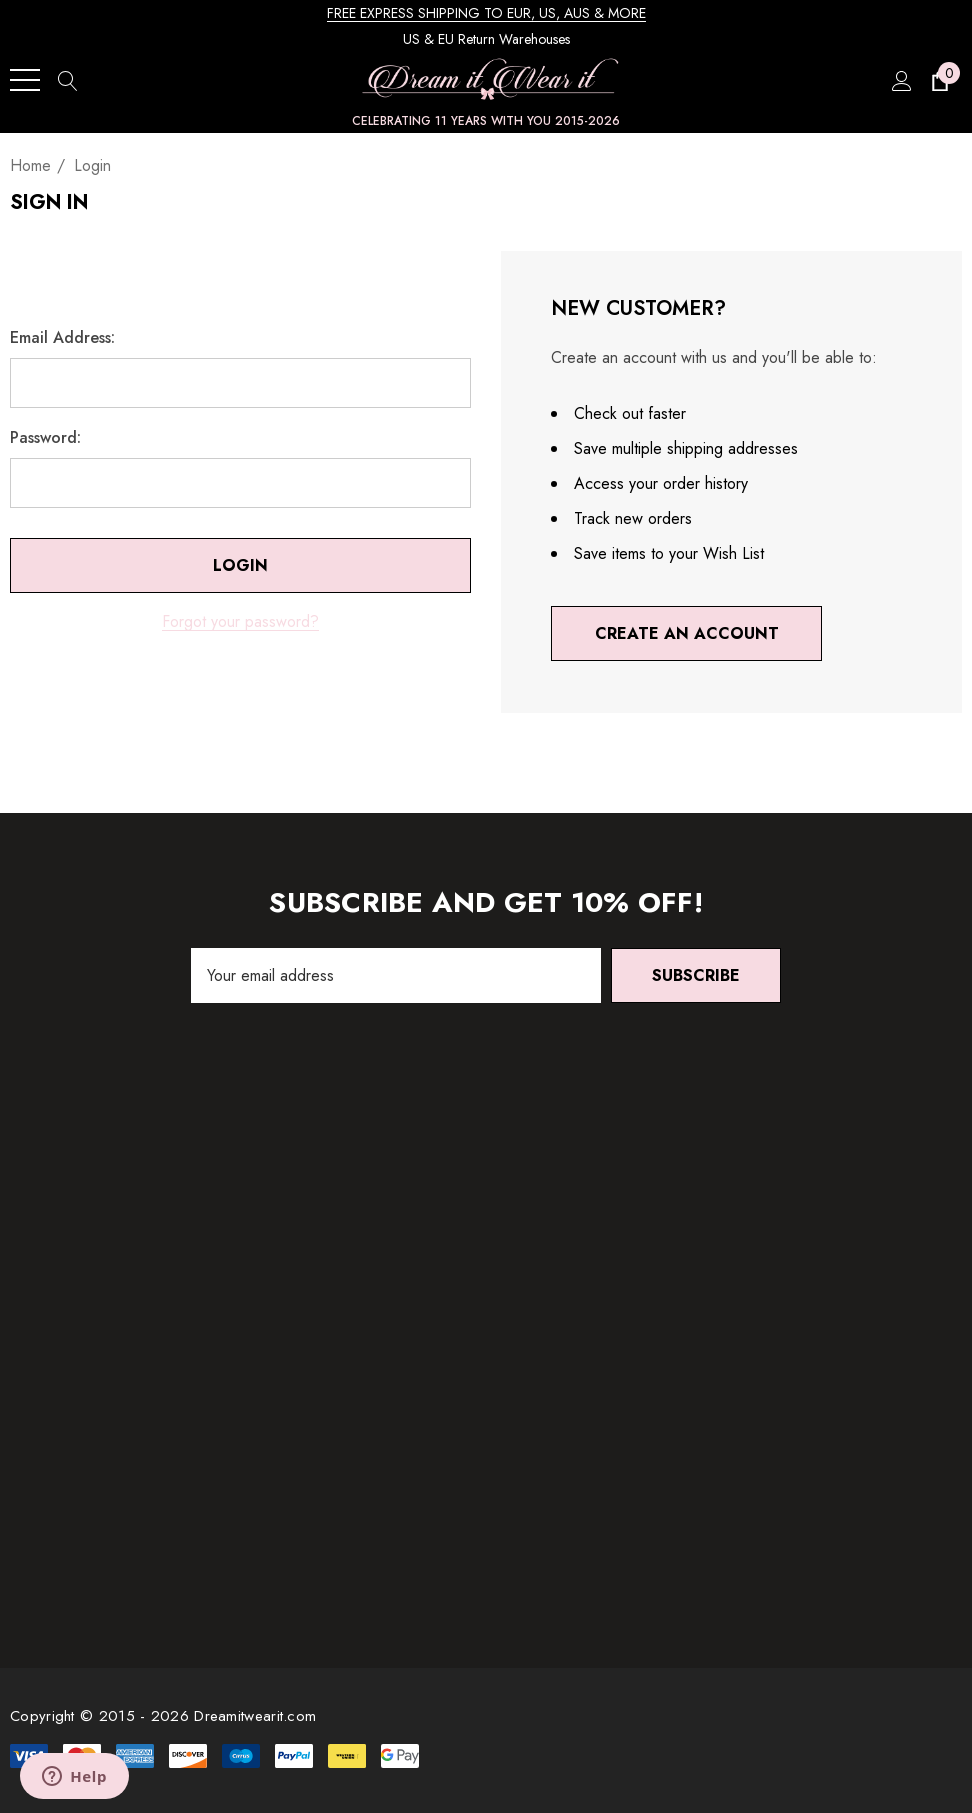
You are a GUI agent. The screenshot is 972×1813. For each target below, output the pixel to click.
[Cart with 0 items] (938, 80)
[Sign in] (900, 80)
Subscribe (696, 975)
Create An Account (687, 633)
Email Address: (62, 338)
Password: (45, 438)
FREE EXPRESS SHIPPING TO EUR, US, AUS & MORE (486, 13)
